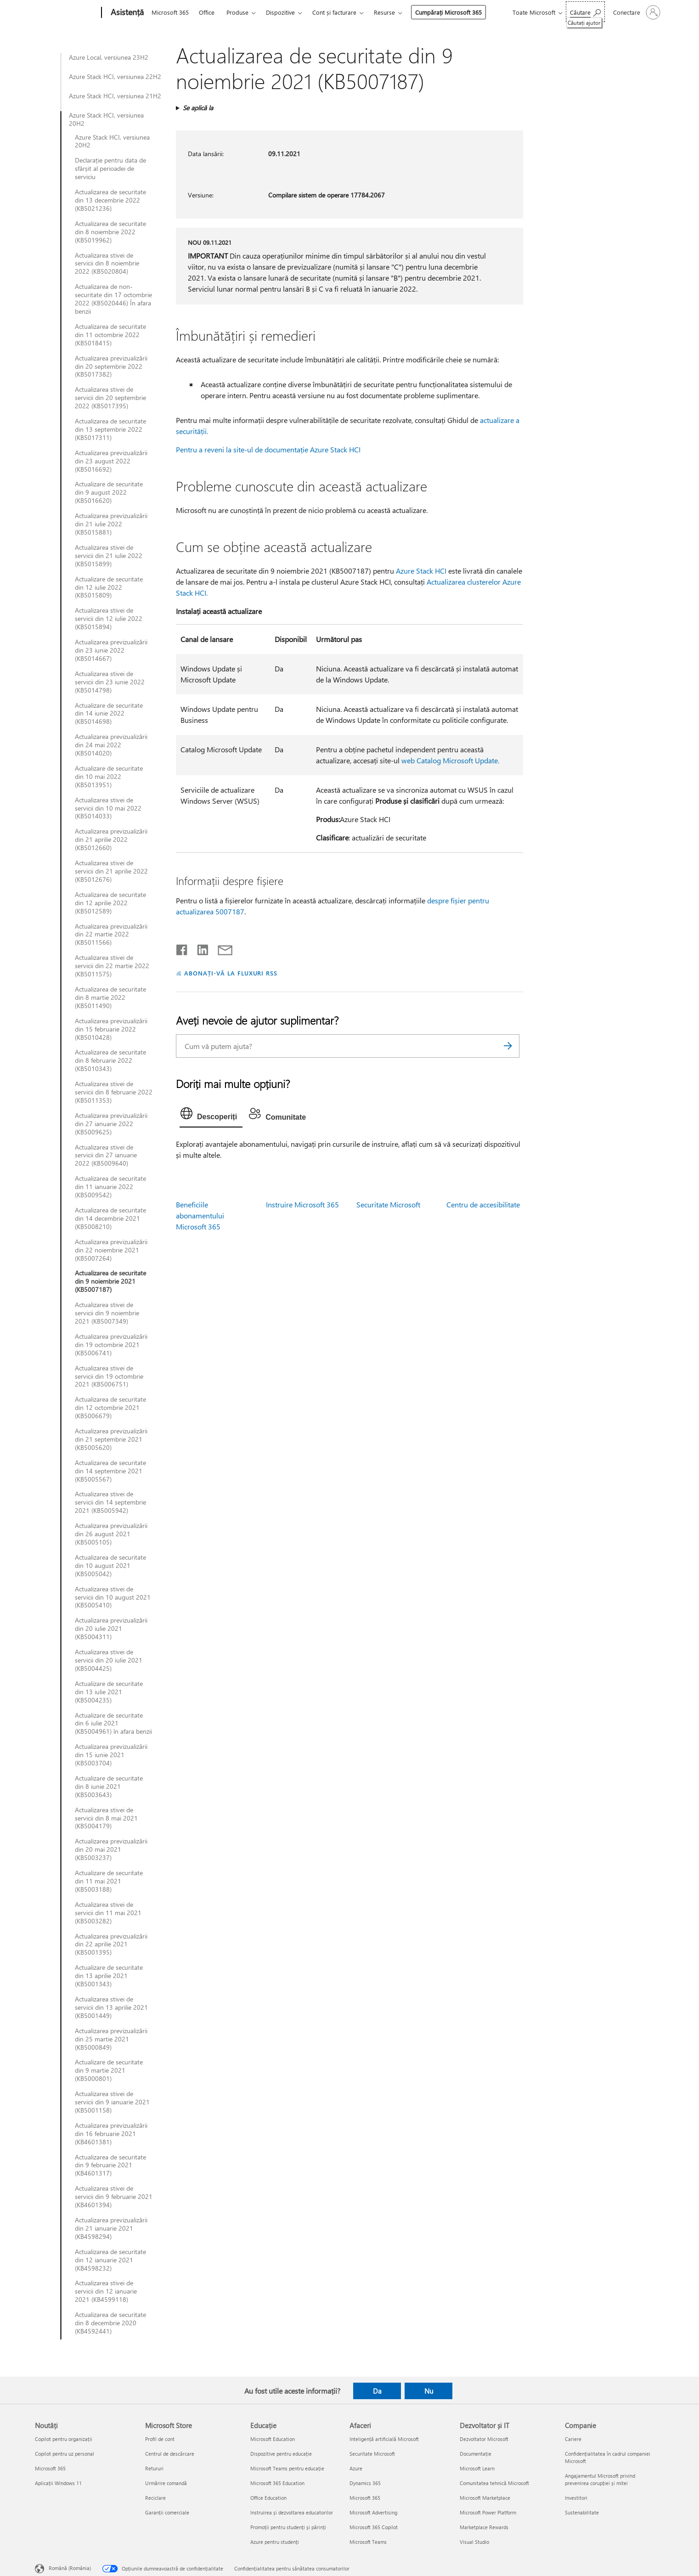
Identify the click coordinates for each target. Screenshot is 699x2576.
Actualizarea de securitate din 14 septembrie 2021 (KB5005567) (110, 1471)
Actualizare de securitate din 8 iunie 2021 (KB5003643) (109, 1786)
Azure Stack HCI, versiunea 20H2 (106, 119)
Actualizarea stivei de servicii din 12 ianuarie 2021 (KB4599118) (106, 2291)
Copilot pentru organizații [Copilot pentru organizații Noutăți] (63, 2438)
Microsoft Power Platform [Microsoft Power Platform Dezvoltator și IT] (488, 2512)
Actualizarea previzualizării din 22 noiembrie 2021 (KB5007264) (111, 1250)
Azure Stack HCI (421, 570)
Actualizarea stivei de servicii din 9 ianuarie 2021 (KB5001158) (112, 2102)
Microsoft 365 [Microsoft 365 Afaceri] (365, 2497)
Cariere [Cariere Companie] (573, 2438)
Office (206, 12)
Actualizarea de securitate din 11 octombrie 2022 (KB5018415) (110, 334)
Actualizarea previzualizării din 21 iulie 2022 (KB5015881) (111, 524)
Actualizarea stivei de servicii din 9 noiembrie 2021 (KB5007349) (107, 1313)
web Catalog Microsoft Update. (450, 760)
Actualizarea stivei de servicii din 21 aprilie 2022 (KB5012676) (111, 871)
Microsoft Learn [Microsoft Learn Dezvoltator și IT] (477, 2468)
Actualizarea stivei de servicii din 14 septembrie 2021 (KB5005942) (110, 1502)
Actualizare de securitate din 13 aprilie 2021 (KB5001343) (109, 1975)
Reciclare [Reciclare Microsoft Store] (155, 2497)
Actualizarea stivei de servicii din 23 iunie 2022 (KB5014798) (110, 682)
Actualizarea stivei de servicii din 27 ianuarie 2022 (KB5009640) (106, 1155)
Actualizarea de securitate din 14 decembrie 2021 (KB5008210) (110, 1218)
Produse (237, 12)
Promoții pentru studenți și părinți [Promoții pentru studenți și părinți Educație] (288, 2527)
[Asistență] (126, 12)
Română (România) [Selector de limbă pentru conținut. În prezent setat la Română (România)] (70, 2568)
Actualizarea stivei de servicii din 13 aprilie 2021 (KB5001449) (111, 2007)
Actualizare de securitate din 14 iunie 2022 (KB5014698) (109, 713)
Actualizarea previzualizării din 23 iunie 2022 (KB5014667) (111, 650)
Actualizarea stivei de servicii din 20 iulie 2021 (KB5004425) (108, 1660)
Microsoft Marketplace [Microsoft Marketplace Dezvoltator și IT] (485, 2497)
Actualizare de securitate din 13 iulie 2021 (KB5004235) (109, 1692)
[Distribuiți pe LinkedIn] (199, 948)
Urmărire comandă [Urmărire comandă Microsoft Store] (166, 2483)
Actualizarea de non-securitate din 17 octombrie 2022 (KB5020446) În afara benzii (113, 299)
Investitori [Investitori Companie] (576, 2497)
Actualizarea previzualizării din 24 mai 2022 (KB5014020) (111, 745)
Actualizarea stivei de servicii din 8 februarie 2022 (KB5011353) (113, 1092)
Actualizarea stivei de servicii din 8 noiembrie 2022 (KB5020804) (107, 263)
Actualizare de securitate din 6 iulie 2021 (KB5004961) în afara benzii (113, 1723)
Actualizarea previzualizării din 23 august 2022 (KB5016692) (111, 461)
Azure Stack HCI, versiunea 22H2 (115, 77)
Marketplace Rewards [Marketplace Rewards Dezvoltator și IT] (484, 2527)
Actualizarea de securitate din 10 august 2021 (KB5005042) (110, 1565)
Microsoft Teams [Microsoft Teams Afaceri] (368, 2541)
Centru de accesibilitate (483, 1204)
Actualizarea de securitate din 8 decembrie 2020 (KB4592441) (110, 2323)
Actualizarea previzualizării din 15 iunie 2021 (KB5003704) (111, 1754)
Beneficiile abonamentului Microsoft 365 (200, 1215)
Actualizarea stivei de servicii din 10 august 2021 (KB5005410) (113, 1597)
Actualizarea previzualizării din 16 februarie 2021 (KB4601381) (111, 2133)
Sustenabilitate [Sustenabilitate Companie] (582, 2512)
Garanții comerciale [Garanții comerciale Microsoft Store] (167, 2512)
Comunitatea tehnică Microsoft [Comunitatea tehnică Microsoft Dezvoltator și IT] (494, 2483)
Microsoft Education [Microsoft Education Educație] (272, 2438)
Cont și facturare (334, 12)
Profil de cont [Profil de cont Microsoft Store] (160, 2438)
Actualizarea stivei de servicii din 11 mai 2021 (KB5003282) (108, 1912)
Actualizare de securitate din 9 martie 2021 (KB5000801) (109, 2070)
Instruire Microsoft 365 (302, 1204)
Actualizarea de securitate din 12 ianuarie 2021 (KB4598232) (110, 2260)
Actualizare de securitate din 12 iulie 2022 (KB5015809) (109, 587)
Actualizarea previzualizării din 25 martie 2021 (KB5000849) (111, 2039)
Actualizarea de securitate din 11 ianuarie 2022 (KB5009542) (110, 1186)
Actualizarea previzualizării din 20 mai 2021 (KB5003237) (111, 1849)
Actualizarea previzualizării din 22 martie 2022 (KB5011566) (111, 934)
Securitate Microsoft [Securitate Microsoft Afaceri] (372, 2453)
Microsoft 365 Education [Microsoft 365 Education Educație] (277, 2483)
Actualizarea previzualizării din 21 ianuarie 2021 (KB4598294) (111, 2228)
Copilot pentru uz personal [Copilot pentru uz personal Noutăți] (64, 2453)
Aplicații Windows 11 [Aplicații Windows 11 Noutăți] (58, 2483)
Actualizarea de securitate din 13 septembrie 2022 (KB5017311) (110, 429)
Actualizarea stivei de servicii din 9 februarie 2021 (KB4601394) (113, 2196)
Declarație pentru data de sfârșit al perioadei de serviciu (110, 168)
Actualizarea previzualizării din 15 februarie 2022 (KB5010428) (111, 1029)
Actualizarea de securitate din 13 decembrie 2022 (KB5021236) (110, 200)
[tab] (211, 1115)
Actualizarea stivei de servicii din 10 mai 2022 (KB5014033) (108, 808)
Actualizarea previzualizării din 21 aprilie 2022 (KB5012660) (111, 839)
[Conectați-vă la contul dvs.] (636, 12)
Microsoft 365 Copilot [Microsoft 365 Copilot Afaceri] (374, 2527)
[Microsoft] (66, 12)
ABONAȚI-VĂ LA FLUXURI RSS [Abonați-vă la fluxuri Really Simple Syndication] (230, 973)
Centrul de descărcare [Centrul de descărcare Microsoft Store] (169, 2453)
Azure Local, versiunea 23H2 (108, 57)
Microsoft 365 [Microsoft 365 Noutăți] (50, 2468)
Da (377, 2391)
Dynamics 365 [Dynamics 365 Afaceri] (365, 2483)
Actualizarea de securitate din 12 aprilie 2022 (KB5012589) (110, 903)
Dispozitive (280, 12)
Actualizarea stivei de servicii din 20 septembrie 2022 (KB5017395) (110, 397)
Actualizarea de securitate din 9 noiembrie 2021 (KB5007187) (110, 1281)
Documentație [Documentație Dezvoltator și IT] (475, 2453)
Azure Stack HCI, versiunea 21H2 (115, 96)
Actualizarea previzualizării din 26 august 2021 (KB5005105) (111, 1534)
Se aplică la (198, 107)
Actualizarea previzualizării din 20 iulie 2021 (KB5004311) (111, 1628)
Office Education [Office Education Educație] (268, 2497)
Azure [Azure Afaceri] (356, 2468)
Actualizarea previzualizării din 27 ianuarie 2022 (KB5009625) (111, 1123)
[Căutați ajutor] (585, 11)
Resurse (384, 12)
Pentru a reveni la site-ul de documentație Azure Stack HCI (268, 449)
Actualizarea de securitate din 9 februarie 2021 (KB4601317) (110, 2165)
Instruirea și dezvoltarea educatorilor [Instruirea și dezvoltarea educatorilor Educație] (291, 2512)
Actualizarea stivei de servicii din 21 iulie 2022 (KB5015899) (108, 555)
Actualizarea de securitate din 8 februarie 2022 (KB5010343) (110, 1060)
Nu (428, 2391)
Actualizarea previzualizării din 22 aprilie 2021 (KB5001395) (111, 1944)
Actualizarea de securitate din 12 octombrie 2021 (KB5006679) (110, 1407)
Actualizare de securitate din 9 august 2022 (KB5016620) (109, 492)
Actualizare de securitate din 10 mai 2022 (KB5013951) (109, 776)
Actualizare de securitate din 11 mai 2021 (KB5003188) (109, 1881)
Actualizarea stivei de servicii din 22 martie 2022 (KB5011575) (112, 965)
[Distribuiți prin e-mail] (220, 948)
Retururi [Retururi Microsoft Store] (154, 2468)
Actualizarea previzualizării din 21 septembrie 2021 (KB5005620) (111, 1439)
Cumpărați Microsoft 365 (448, 12)
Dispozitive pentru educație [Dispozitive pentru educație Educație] (281, 2453)
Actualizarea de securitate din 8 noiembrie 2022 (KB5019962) (110, 232)
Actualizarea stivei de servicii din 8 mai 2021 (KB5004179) (106, 1818)
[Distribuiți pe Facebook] (182, 948)
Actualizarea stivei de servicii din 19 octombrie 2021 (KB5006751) (109, 1376)
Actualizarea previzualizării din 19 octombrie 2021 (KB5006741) (111, 1344)
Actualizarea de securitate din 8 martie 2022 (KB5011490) (110, 997)
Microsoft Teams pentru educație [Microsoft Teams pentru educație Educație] (287, 2468)
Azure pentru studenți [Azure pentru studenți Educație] (274, 2541)
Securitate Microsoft (388, 1204)
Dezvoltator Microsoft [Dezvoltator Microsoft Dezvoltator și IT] (484, 2438)
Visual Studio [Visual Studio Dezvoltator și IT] (474, 2541)
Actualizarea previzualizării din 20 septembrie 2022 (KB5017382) (111, 366)
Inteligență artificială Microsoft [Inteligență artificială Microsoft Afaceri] (384, 2438)
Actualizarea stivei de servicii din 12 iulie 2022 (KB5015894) (108, 618)
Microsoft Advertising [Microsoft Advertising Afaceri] (373, 2512)
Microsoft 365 (170, 12)
